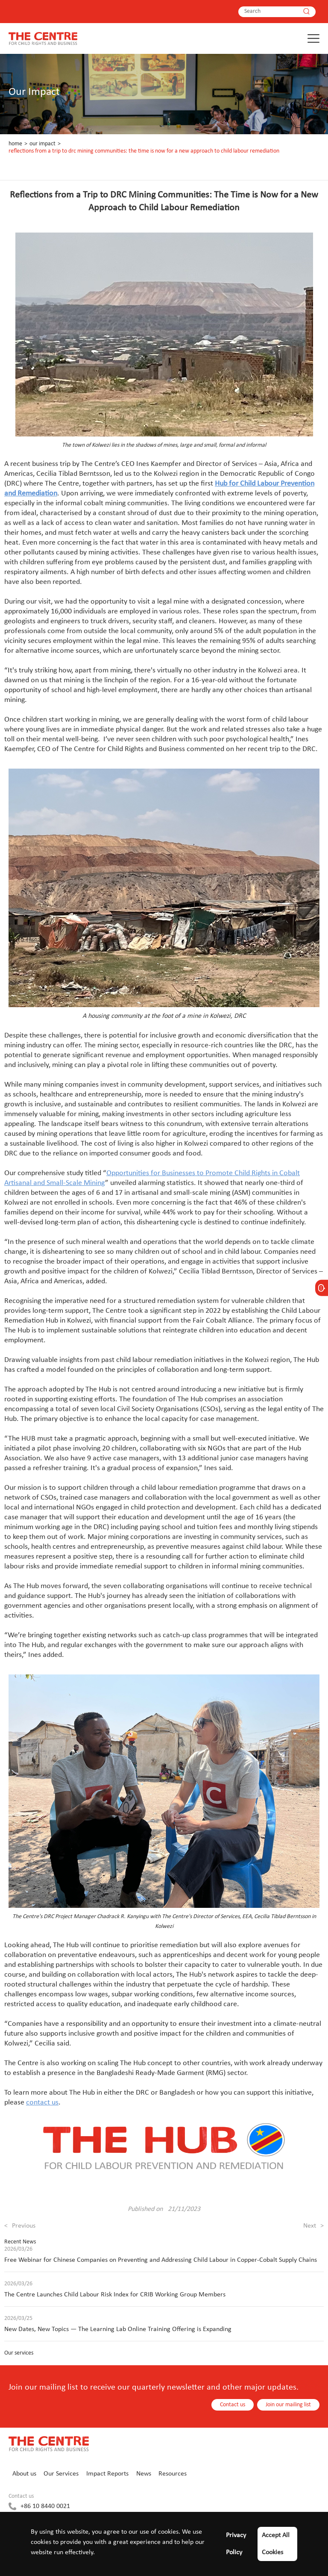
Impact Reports (107, 2473)
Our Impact (42, 144)
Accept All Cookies (276, 2544)
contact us (42, 2103)
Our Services (61, 2473)
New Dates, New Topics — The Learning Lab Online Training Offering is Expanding (117, 2329)
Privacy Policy (236, 2544)
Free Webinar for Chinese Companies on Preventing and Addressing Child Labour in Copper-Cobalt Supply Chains (160, 2260)
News (143, 2473)
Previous (19, 2225)
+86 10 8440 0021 (45, 2506)
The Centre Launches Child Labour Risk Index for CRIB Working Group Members (115, 2294)
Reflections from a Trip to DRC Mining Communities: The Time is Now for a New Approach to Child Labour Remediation (144, 151)
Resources (172, 2473)
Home (15, 144)
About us (24, 2473)
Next (313, 2225)
